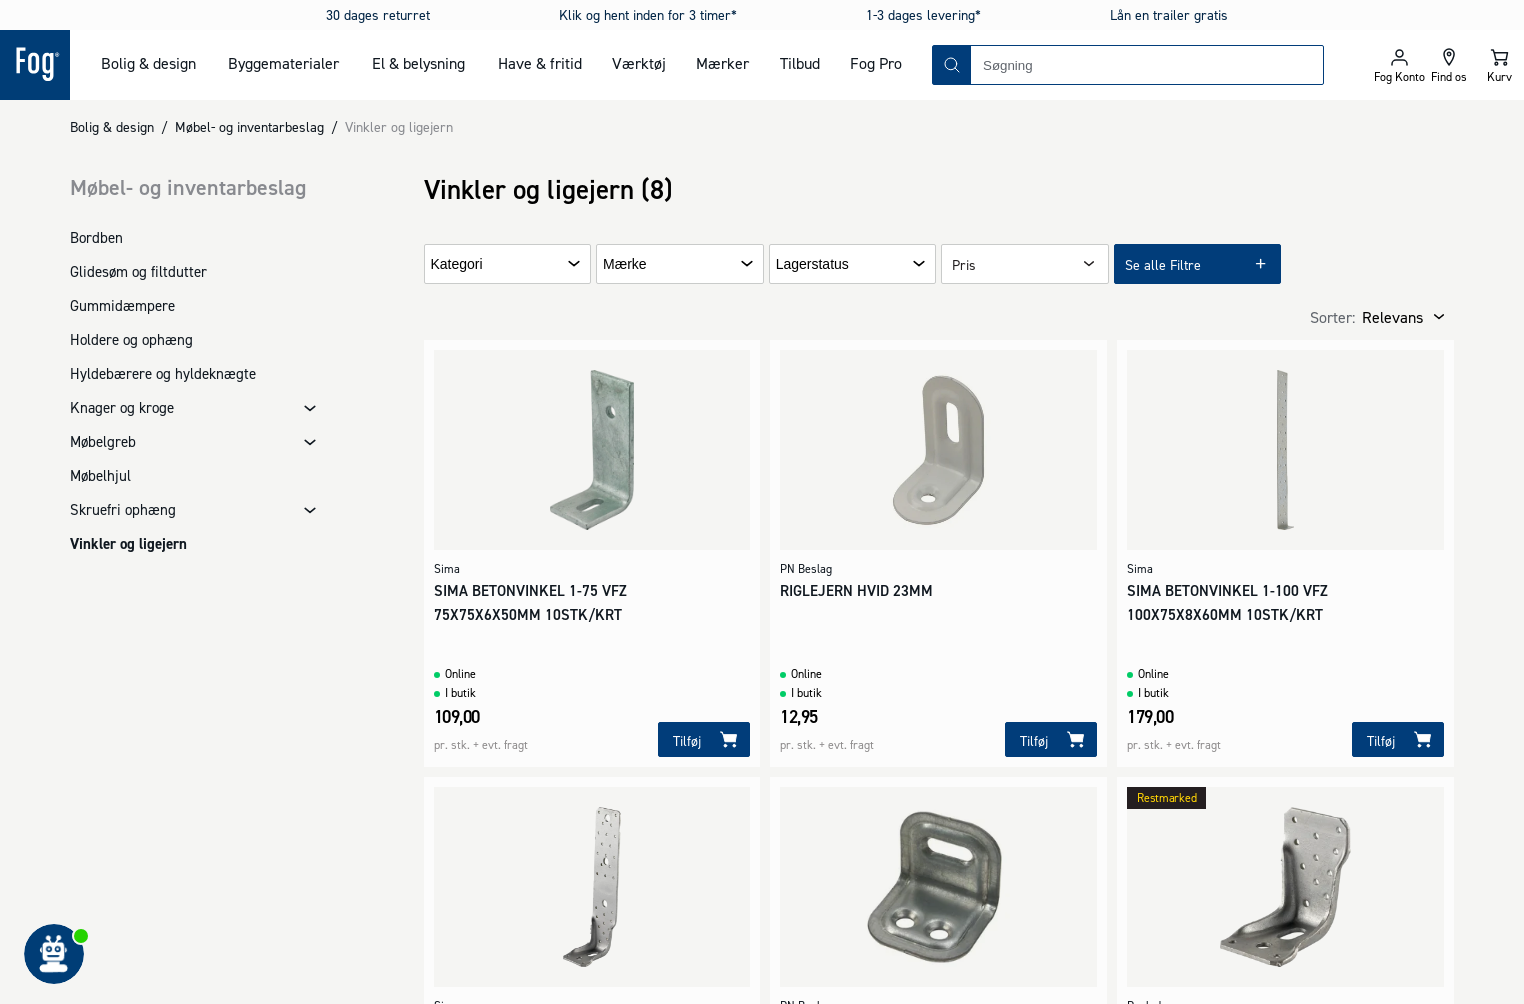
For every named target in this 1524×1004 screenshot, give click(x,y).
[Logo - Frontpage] (35, 65)
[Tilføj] (704, 739)
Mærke (625, 264)
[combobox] (1147, 65)
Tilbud (800, 63)
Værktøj (639, 63)
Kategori (457, 264)
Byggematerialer (283, 63)
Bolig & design (148, 63)
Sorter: (1332, 317)
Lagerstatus (812, 264)
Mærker (722, 63)
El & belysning (418, 63)
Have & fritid (540, 63)
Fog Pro (876, 63)
